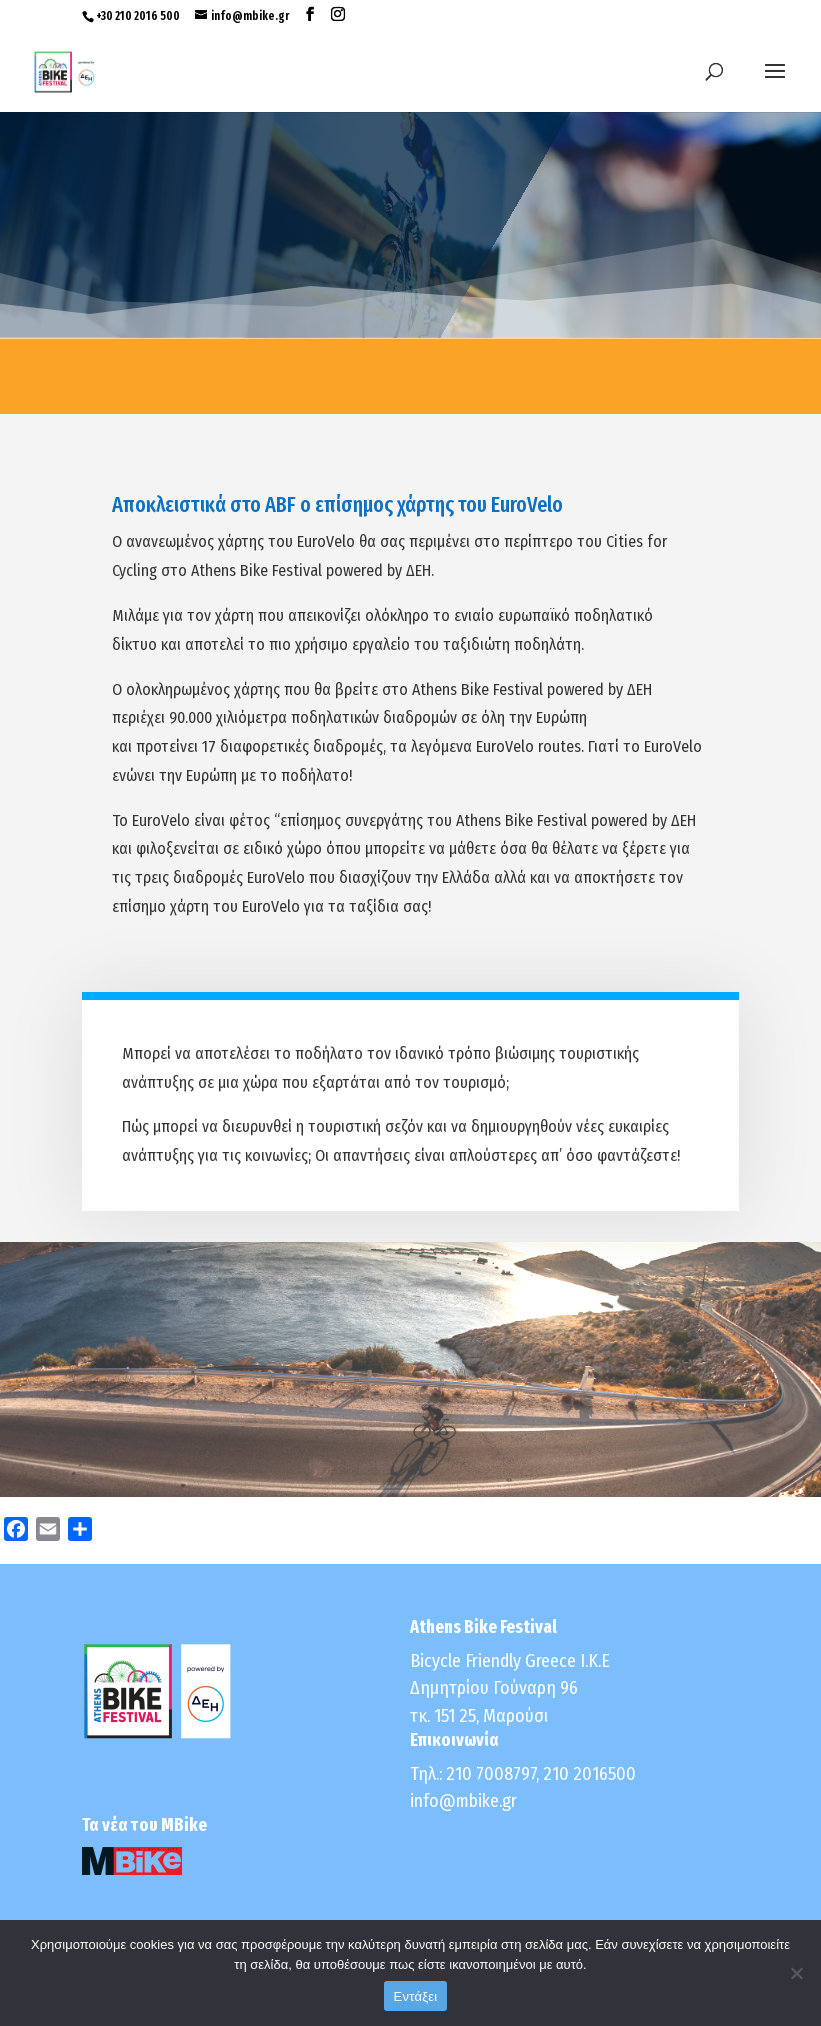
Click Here (411, 1381)
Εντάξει (416, 1996)
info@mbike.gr (463, 1801)
